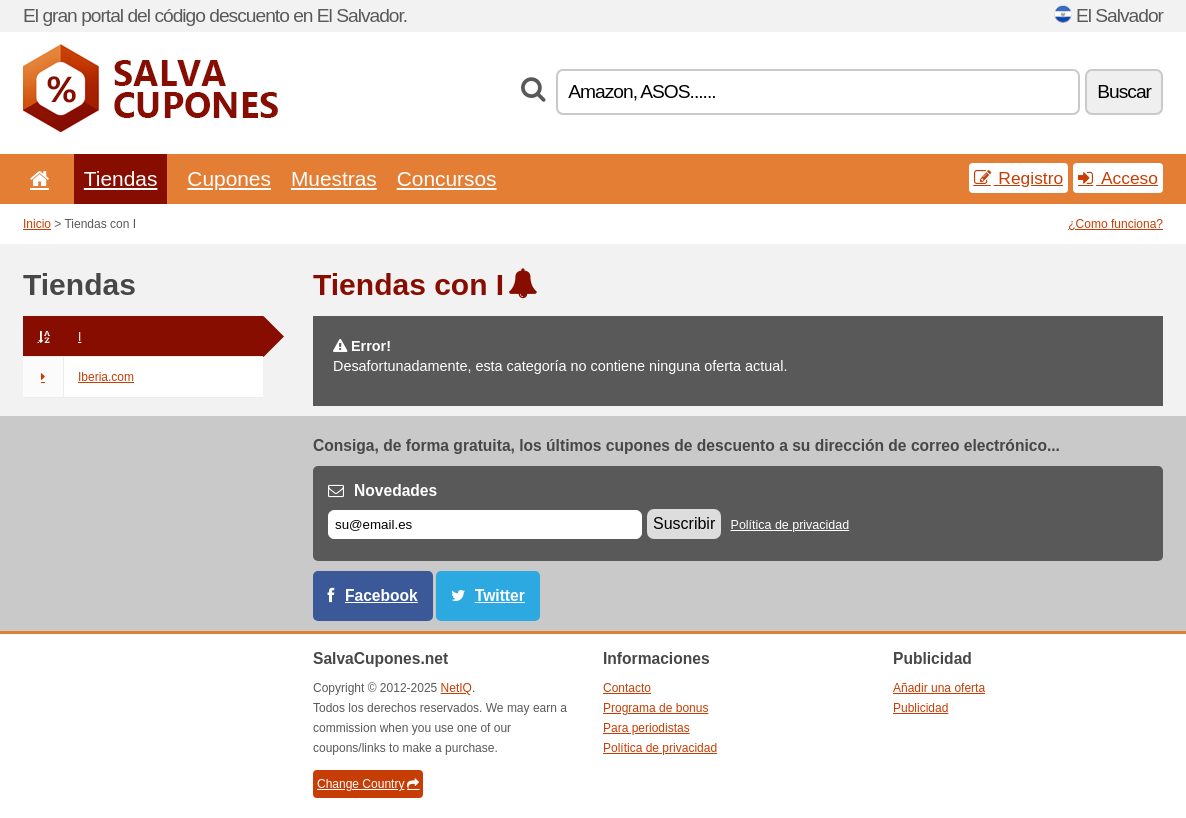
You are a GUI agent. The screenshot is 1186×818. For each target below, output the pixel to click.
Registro (1019, 178)
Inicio (37, 224)
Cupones (229, 178)
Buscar (1124, 91)
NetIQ (456, 688)
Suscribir (684, 523)
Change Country (368, 784)
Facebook (381, 595)
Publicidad (920, 708)
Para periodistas (646, 728)
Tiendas (121, 178)
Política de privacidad (790, 525)
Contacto (627, 688)
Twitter (500, 595)
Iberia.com (78, 377)
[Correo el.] (485, 524)
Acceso (1118, 178)
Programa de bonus (655, 708)
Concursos (447, 178)
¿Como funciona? (1115, 224)
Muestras (334, 178)
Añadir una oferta (939, 688)
